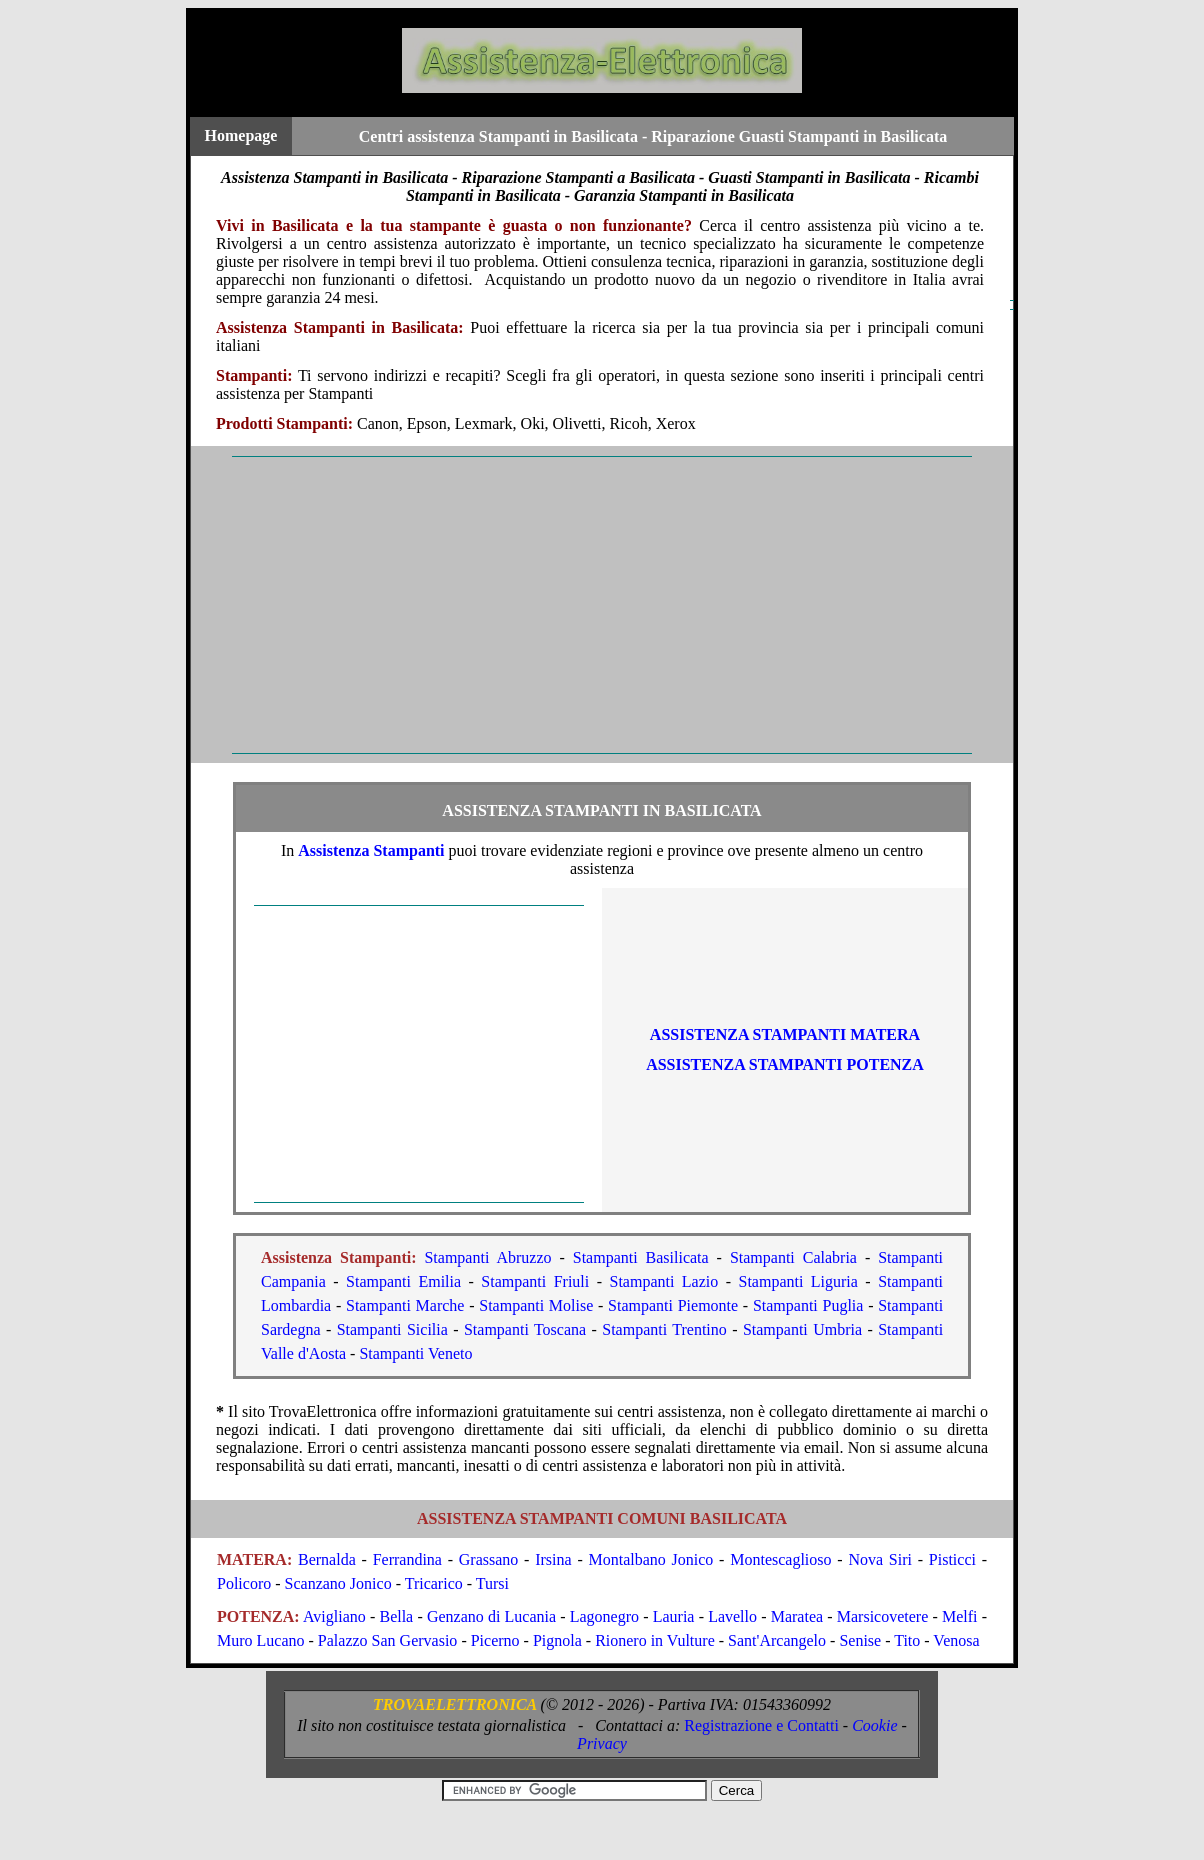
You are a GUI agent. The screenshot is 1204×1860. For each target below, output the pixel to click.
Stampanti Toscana (525, 1329)
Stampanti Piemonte (673, 1305)
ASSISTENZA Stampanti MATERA (785, 1034)
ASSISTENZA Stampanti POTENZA (785, 1064)
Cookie (874, 1725)
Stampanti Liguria (797, 1281)
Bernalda (327, 1559)
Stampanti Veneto (415, 1353)
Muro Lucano (261, 1640)
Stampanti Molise (536, 1305)
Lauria (674, 1616)
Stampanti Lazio (663, 1281)
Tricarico (434, 1583)
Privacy (602, 1743)
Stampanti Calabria (793, 1257)
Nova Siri (880, 1559)
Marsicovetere (883, 1616)
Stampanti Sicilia (392, 1329)
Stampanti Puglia (808, 1305)
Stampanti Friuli (535, 1281)
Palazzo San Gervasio (388, 1640)
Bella (396, 1616)
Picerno (495, 1640)
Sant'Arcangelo (777, 1640)
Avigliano (334, 1616)
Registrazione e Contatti (761, 1725)
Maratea (797, 1616)
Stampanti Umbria (802, 1329)
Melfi (960, 1616)
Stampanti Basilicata (641, 1257)
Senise (860, 1640)
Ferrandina (407, 1559)
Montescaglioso (780, 1559)
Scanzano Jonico (338, 1583)
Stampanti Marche (405, 1305)
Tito (907, 1640)
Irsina (553, 1559)
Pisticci (952, 1559)
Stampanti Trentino (664, 1329)
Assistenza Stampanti (371, 850)
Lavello (732, 1616)
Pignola (557, 1640)
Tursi (492, 1583)
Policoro (244, 1583)
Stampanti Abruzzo (487, 1257)
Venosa (956, 1640)
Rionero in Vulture (655, 1640)
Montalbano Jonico (651, 1559)
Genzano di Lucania (491, 1616)
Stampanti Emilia (403, 1281)
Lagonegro (604, 1616)
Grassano (489, 1559)
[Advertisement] (602, 605)
